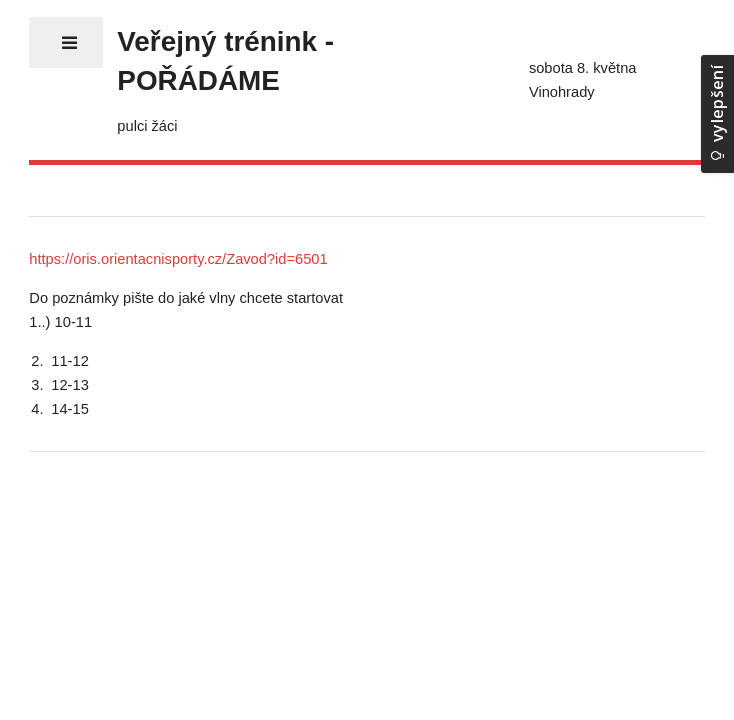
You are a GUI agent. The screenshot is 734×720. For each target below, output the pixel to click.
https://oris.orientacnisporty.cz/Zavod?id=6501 (178, 259)
